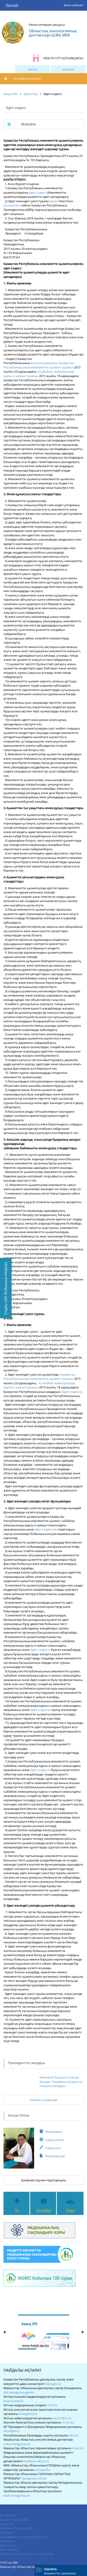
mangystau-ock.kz (34, 2478)
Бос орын (7, 2532)
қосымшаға (11, 205)
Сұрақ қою (50, 2148)
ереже (54, 201)
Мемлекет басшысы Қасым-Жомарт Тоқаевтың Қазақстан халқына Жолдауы (60, 2081)
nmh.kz (52, 2405)
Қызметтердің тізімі (14, 2519)
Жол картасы (9, 2549)
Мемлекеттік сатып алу (16, 2528)
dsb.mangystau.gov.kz (18, 2392)
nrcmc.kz (68, 2422)
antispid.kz (42, 2470)
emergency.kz (28, 2414)
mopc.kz (78, 2448)
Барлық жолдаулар (43, 2100)
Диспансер (8, 2515)
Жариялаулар (52, 2156)
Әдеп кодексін (72, 1392)
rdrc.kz (73, 2435)
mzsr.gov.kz (53, 2384)
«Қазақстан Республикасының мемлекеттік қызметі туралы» (38, 365)
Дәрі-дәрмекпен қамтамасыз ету (23, 2537)
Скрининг (7, 2541)
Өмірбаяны (50, 2132)
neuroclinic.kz (61, 2418)
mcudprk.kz (11, 2431)
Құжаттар (31, 94)
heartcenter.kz (13, 2401)
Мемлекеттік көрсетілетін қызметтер (26, 2554)
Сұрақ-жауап (51, 2140)
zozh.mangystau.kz (16, 2495)
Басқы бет (10, 94)
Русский (12, 5)
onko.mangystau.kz (17, 2444)
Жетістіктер (8, 2545)
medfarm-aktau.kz (36, 2461)
